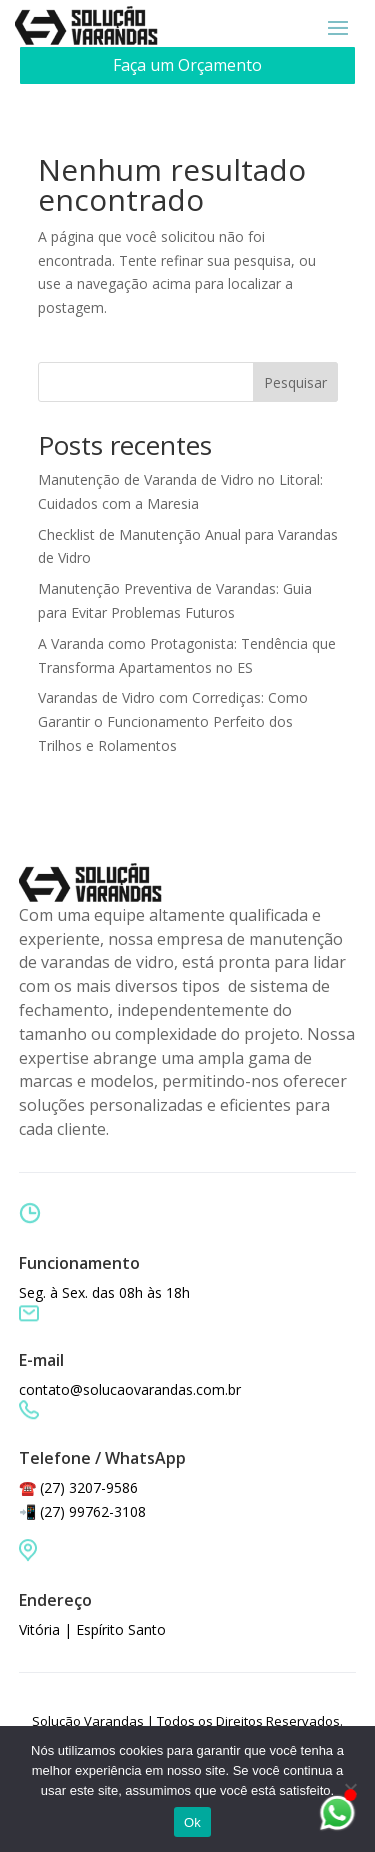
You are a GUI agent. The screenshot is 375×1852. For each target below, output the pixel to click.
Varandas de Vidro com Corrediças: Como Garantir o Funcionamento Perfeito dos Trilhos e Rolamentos (173, 721)
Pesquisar (295, 382)
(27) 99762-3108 (93, 1511)
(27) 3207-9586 (89, 1487)
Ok (192, 1822)
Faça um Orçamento (187, 65)
